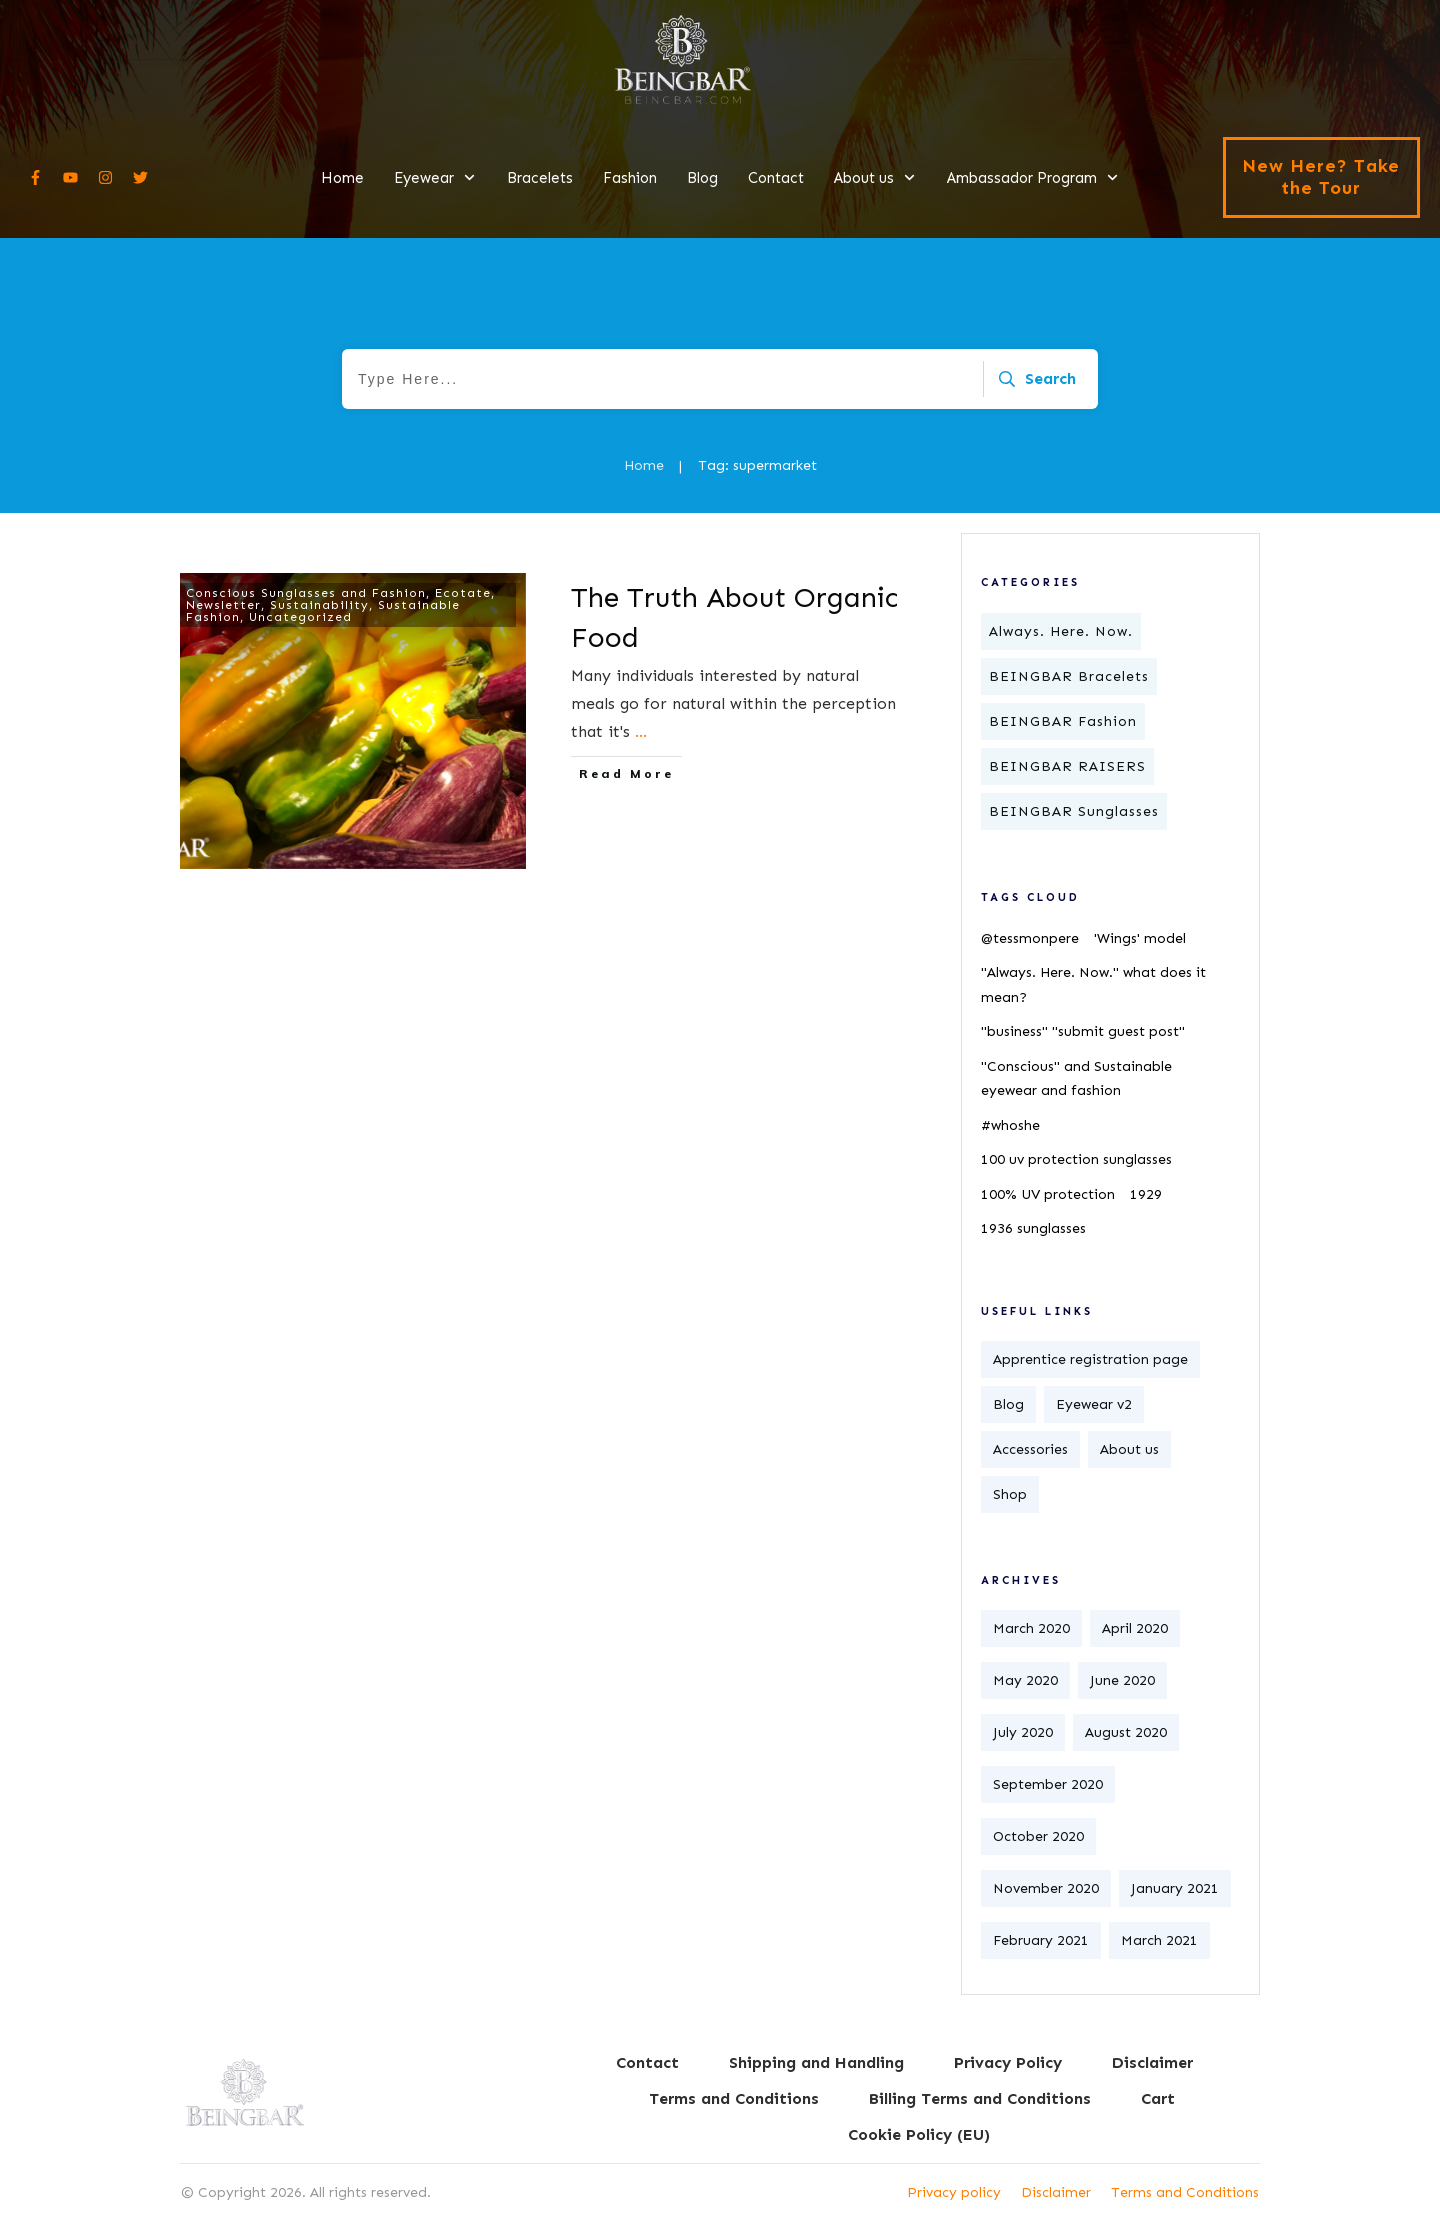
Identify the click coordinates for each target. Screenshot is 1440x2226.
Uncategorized (300, 617)
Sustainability (319, 605)
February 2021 (1041, 1940)
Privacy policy (954, 2192)
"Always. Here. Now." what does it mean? (1093, 985)
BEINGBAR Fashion (1063, 721)
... (641, 731)
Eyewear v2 (1094, 1404)
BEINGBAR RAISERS (1067, 766)
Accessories (1030, 1449)
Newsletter (223, 605)
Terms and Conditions (1185, 2192)
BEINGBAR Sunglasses (1074, 811)
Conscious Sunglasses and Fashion (306, 593)
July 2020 (1023, 1732)
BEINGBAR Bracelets (1069, 676)
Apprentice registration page (1090, 1359)
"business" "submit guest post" (1083, 1031)
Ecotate (463, 593)
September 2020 (1048, 1784)
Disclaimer (1056, 2192)
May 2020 (1025, 1680)
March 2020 (1031, 1628)
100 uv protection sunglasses (1076, 1159)
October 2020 (1038, 1836)
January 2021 (1175, 1888)
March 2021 (1159, 1940)
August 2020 (1126, 1732)
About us (1129, 1449)
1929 (1146, 1194)
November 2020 (1046, 1888)
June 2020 (1122, 1680)
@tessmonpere (1030, 938)
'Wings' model (1140, 938)
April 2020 (1135, 1628)
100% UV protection (1048, 1194)
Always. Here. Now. (1061, 631)
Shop (1010, 1494)
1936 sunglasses (1033, 1228)
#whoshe (1010, 1125)
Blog (1008, 1404)
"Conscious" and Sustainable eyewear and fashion (1076, 1079)
